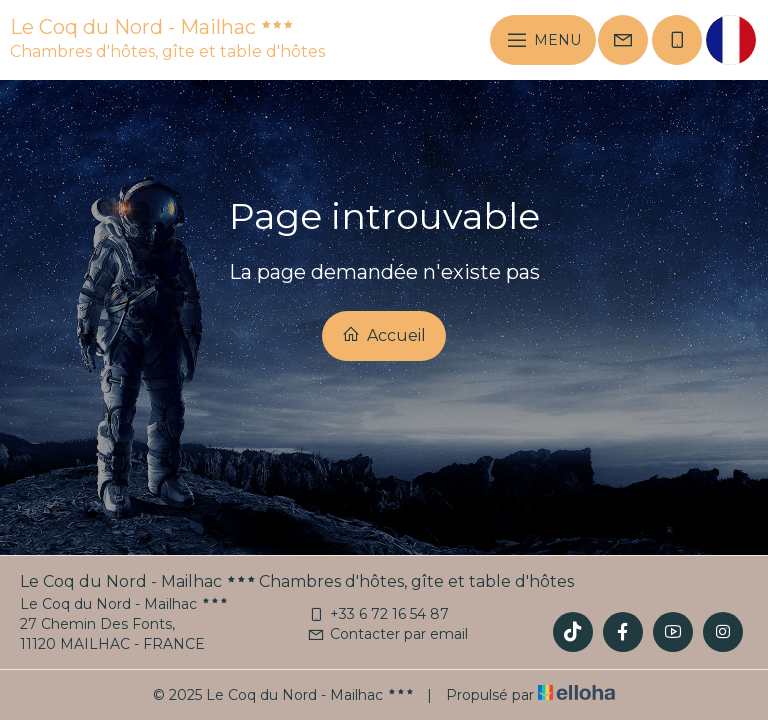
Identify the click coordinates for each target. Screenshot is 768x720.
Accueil (384, 335)
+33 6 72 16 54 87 (378, 614)
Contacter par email (387, 634)
